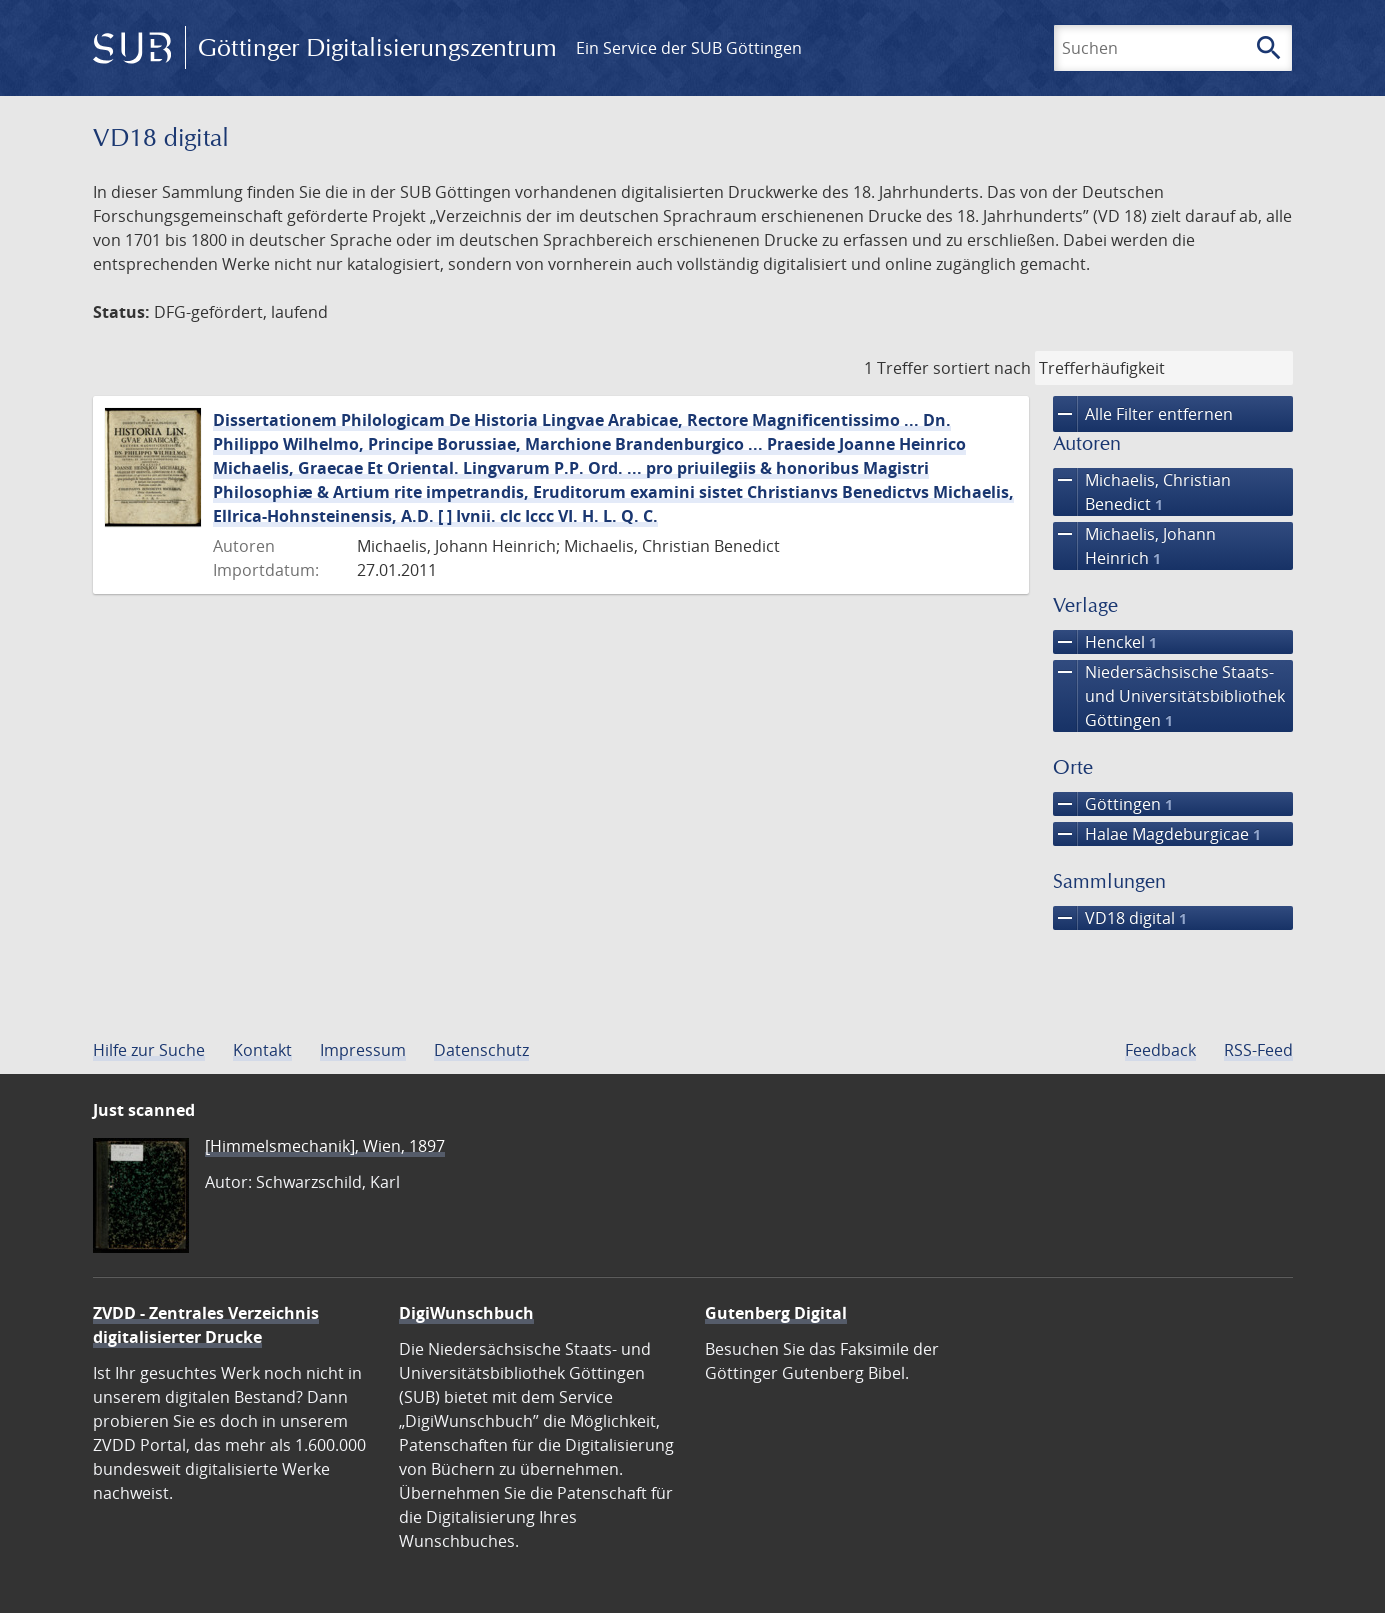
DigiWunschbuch (466, 1313)
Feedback (1160, 1050)
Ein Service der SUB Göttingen (689, 48)
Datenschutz (481, 1050)
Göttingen (1113, 804)
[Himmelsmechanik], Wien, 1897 (325, 1146)
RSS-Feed (1258, 1050)
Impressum (363, 1050)
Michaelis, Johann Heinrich (1134, 546)
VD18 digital (1120, 918)
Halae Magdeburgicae (1157, 834)
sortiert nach (982, 368)
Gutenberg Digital (776, 1313)
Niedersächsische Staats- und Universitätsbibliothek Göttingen (1169, 696)
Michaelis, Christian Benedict (1142, 492)
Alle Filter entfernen (1143, 414)
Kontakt (262, 1050)
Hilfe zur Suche (149, 1050)
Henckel (1105, 642)
